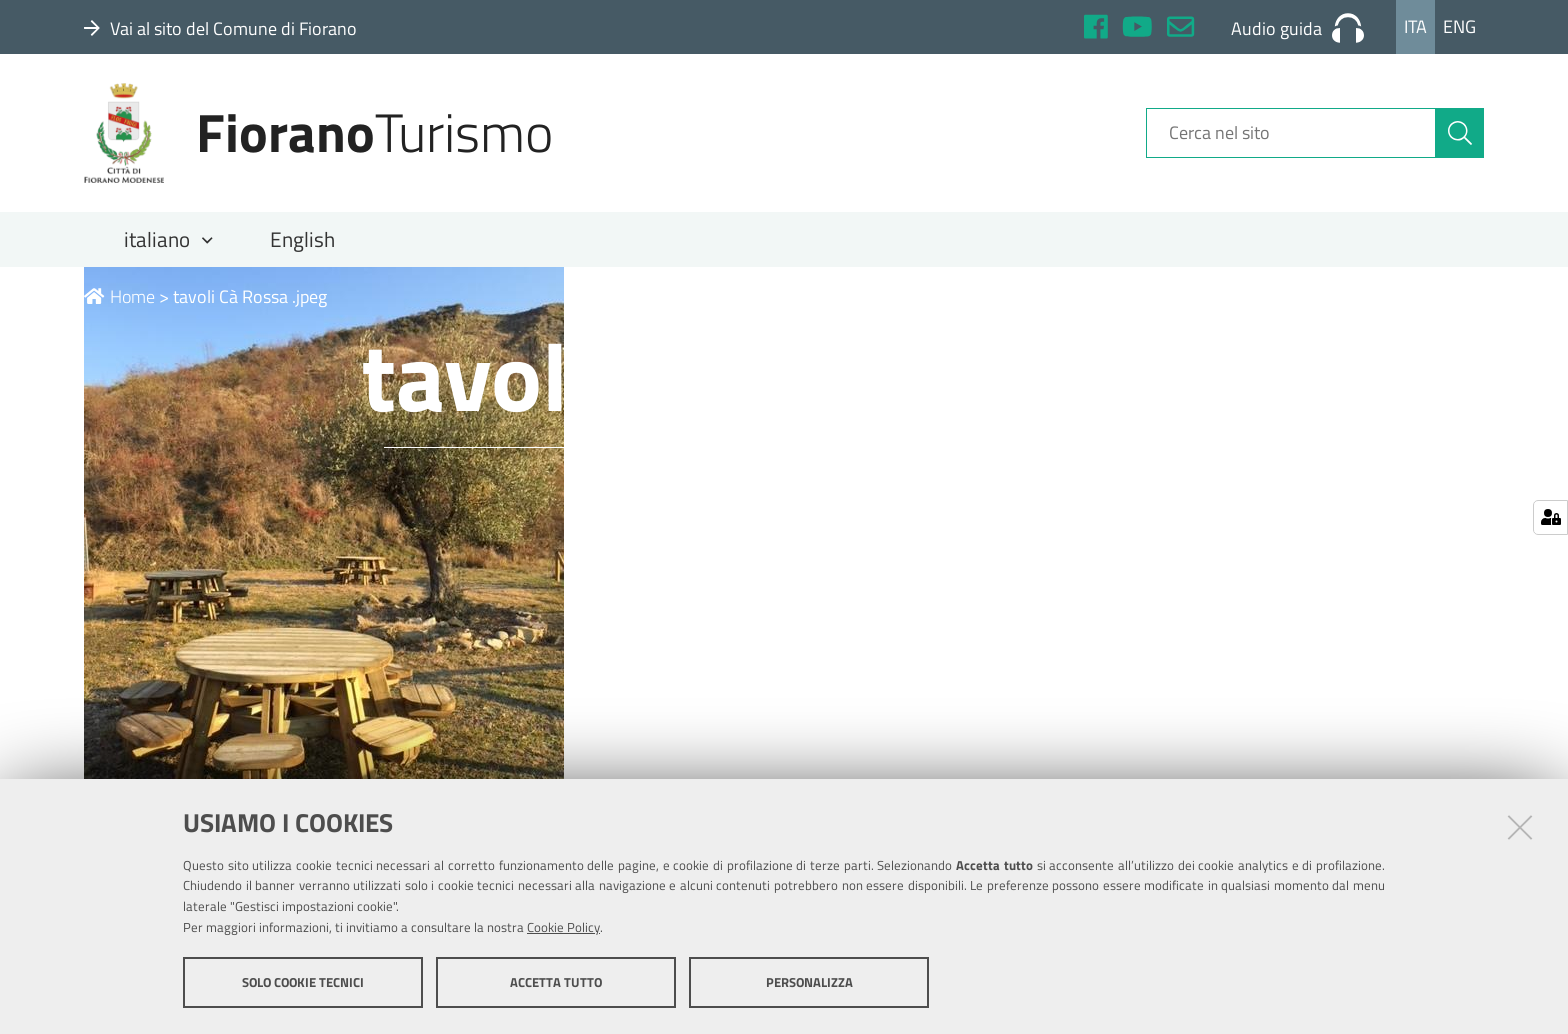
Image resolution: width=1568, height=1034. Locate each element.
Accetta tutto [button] (556, 982)
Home (119, 296)
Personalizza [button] (809, 982)
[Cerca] (1460, 133)
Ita (1415, 26)
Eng (1459, 26)
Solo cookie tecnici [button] (303, 982)
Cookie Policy (563, 927)
